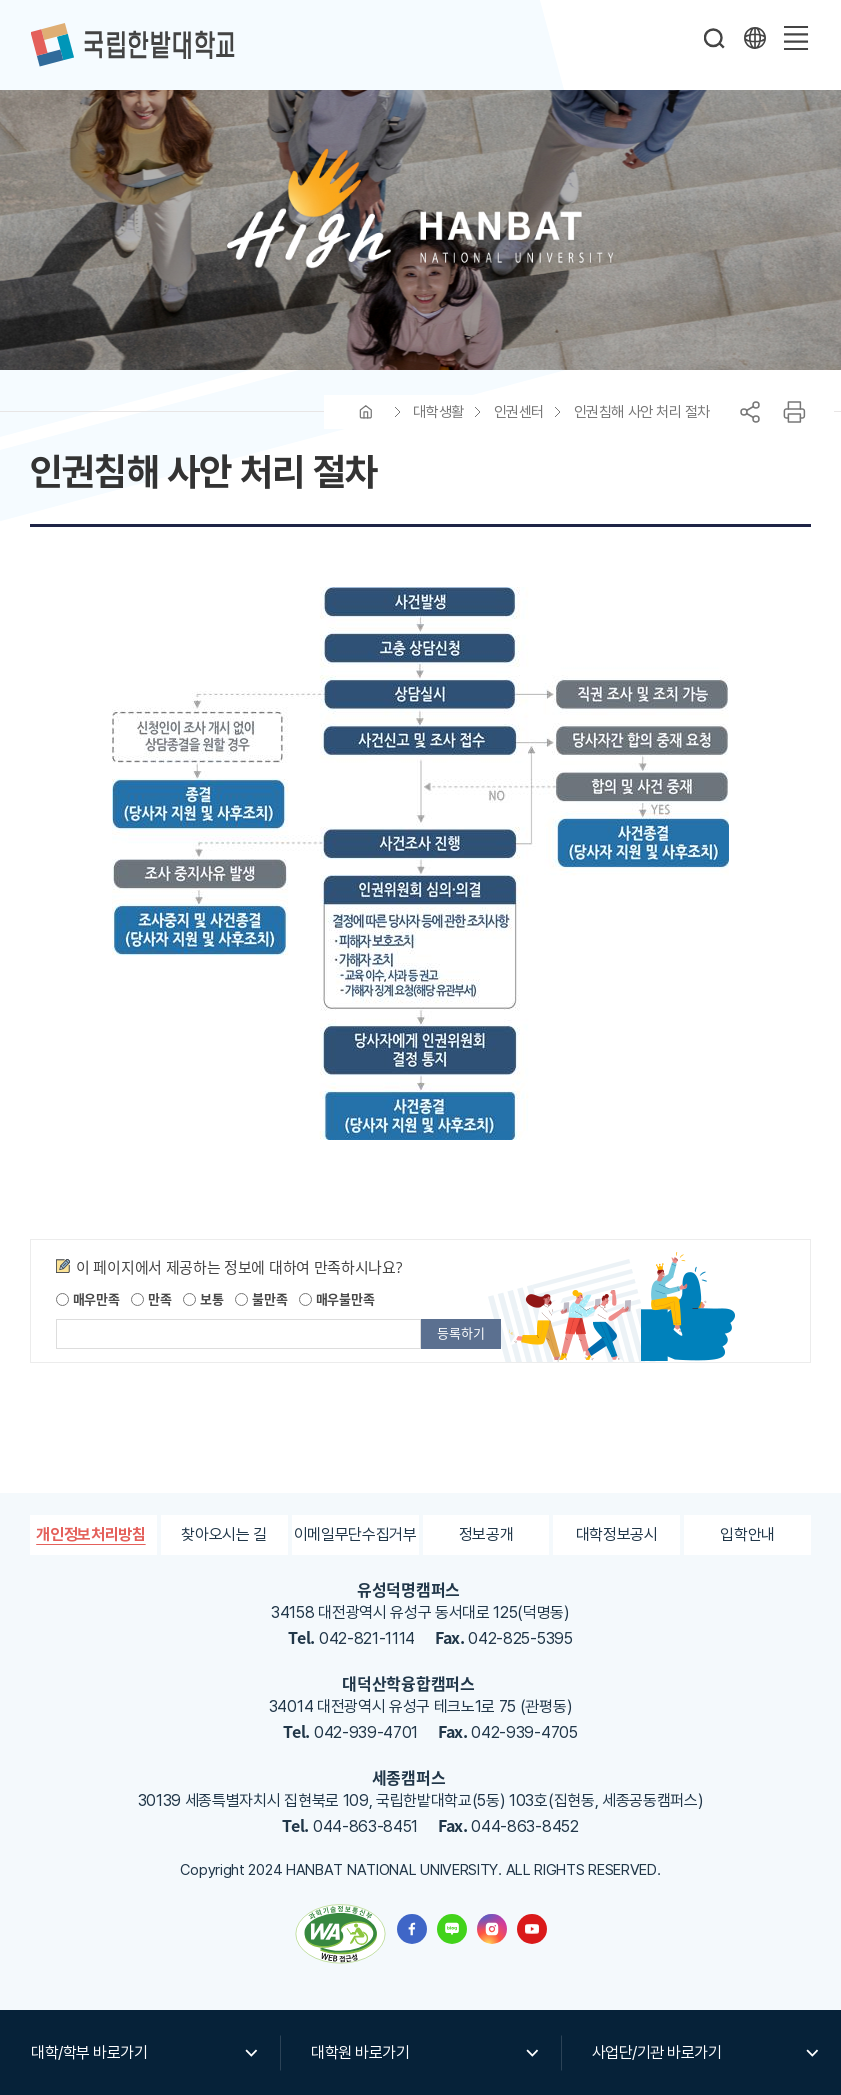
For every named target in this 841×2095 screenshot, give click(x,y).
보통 (203, 1298)
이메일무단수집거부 (355, 1534)
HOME (366, 412)
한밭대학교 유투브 (532, 1929)
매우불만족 (336, 1298)
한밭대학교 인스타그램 (492, 1929)
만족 (151, 1298)
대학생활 (438, 412)
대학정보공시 (617, 1534)
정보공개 (486, 1534)
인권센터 (519, 412)
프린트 (794, 412)
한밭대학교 (132, 45)
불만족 (261, 1298)
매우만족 (88, 1298)
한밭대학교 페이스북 (412, 1929)
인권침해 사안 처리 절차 (642, 412)
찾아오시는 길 (224, 1534)
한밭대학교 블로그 (452, 1929)
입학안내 (747, 1534)
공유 (750, 412)
